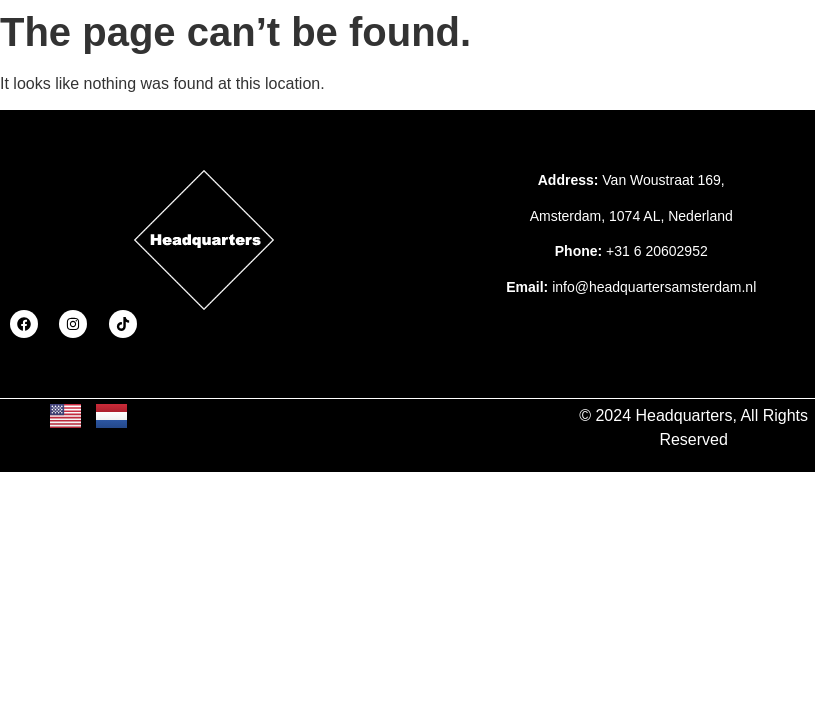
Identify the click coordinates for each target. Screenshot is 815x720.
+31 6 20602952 (657, 251)
